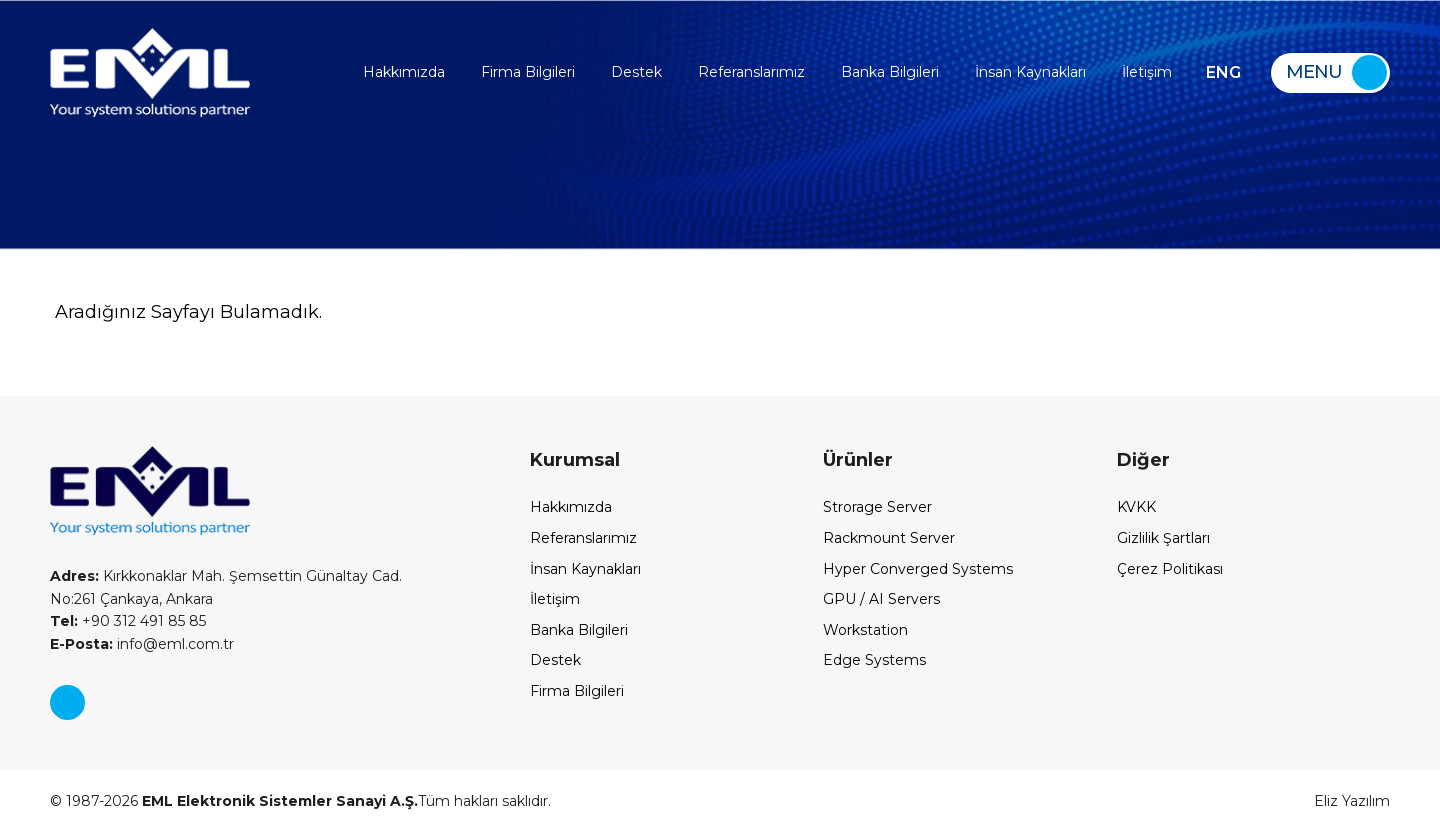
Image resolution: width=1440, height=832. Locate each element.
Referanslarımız (751, 72)
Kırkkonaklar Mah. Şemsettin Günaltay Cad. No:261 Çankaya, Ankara (226, 587)
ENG (1223, 72)
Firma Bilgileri (528, 72)
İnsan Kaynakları (1030, 72)
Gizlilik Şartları (1163, 538)
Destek (636, 72)
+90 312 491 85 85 (128, 621)
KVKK (1136, 507)
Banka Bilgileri (890, 72)
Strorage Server (877, 507)
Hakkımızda (404, 72)
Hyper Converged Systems (918, 569)
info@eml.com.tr (142, 644)
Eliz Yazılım (1352, 801)
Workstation (865, 630)
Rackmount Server (889, 538)
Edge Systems (874, 660)
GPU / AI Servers (881, 599)
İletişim (1147, 72)
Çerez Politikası (1170, 569)
